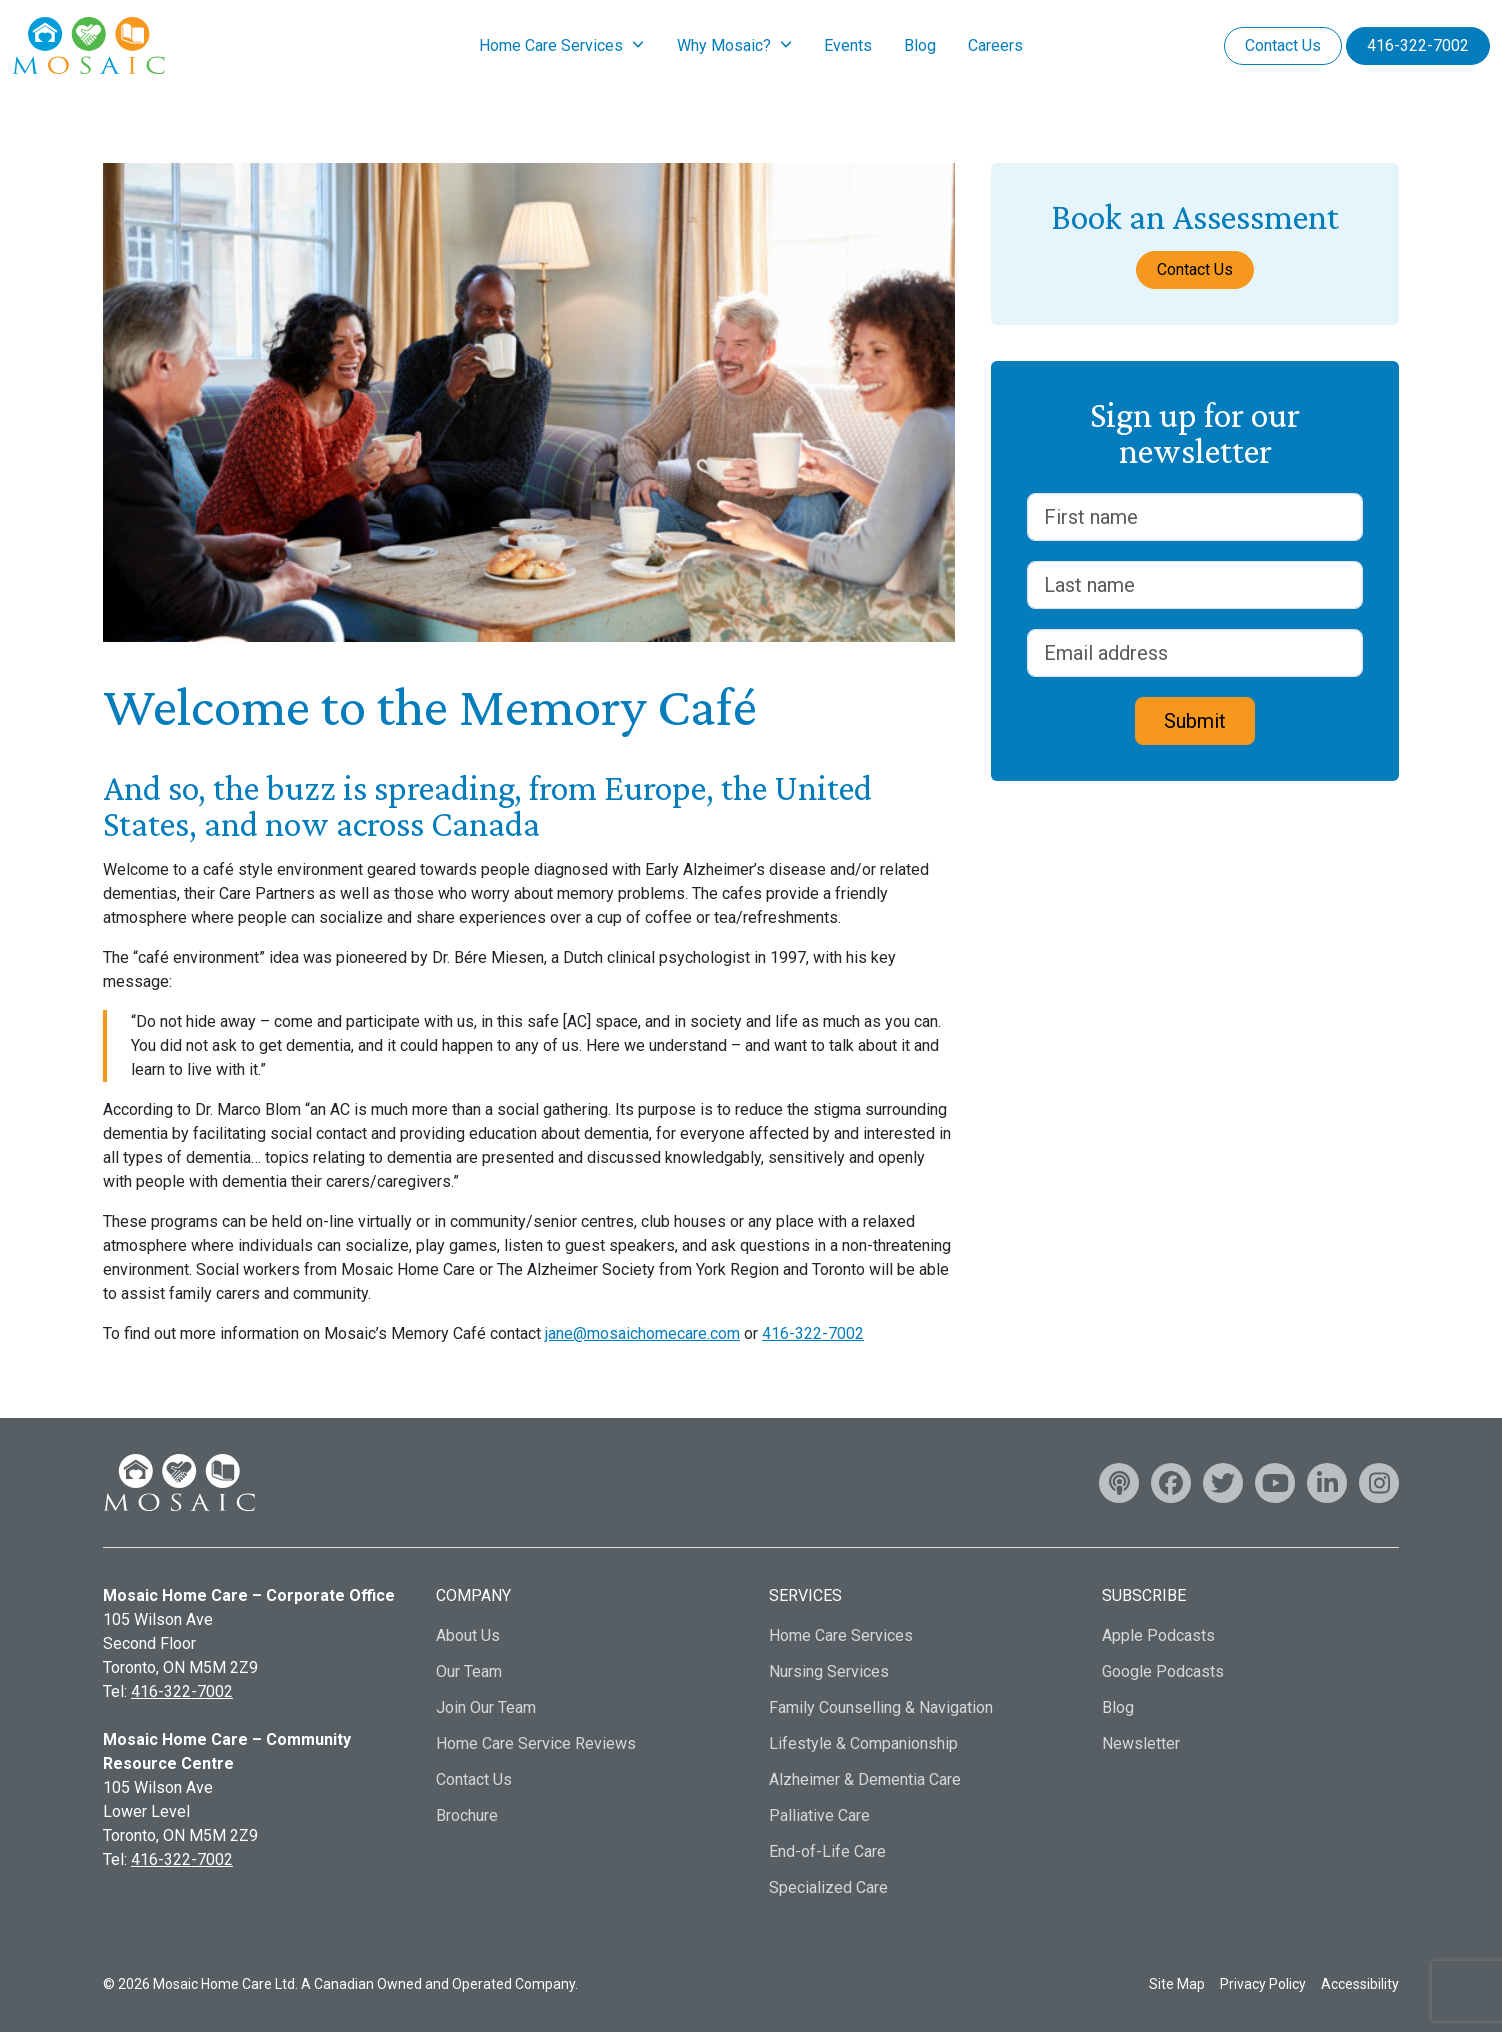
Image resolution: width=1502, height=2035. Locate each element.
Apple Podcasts (1158, 1638)
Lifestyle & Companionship (863, 1746)
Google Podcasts (1163, 1674)
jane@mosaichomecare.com (642, 1336)
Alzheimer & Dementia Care (865, 1782)
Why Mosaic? (724, 46)
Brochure (467, 1818)
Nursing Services (829, 1674)
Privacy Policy (1263, 1986)
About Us (468, 1638)
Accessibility (1360, 1986)
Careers (995, 46)
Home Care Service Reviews (536, 1746)
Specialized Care (828, 1890)
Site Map (1177, 1986)
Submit (1195, 724)
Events (848, 46)
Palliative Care (819, 1818)
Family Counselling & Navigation (881, 1710)
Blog (920, 46)
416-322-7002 (1418, 46)
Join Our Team (486, 1710)
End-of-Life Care (827, 1854)
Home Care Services (551, 46)
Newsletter (1141, 1746)
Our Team (469, 1674)
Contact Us (1283, 46)
